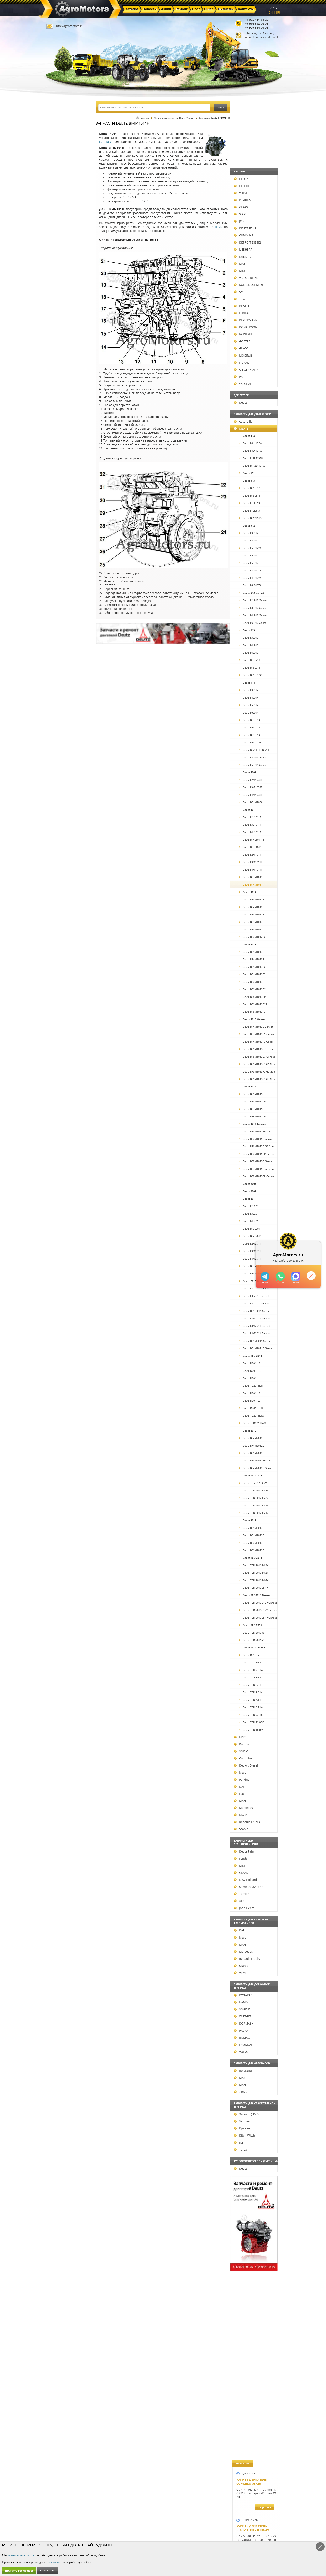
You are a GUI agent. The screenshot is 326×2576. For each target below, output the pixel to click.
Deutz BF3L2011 (66, 1228)
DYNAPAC (59, 1995)
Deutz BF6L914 (65, 735)
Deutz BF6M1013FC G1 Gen (73, 1064)
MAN (56, 1801)
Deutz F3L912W (66, 570)
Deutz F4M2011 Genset (70, 1333)
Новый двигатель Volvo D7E (251, 387)
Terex (56, 2150)
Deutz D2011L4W (67, 1408)
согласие (54, 2562)
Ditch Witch (60, 2135)
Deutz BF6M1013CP (68, 997)
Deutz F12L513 (65, 510)
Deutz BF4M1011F (67, 884)
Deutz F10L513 (65, 503)
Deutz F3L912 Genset (69, 608)
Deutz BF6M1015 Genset (71, 1131)
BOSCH (57, 306)
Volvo (56, 1973)
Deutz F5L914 (64, 705)
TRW (55, 299)
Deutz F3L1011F (66, 825)
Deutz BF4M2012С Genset (72, 1468)
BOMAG (58, 2038)
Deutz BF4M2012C (67, 1445)
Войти (273, 8)
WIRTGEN (59, 2016)
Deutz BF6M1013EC (68, 989)
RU (278, 12)
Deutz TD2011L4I (67, 1386)
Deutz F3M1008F (66, 787)
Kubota (57, 1744)
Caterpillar (60, 421)
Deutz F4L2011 (65, 1221)
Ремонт (115, 2531)
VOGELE (58, 2009)
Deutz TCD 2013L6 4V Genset (74, 1617)
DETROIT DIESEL (63, 242)
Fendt (56, 1858)
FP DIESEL (59, 334)
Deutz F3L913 (64, 638)
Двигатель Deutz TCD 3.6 (256, 1057)
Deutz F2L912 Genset (69, 600)
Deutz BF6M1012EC (68, 937)
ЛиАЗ (56, 2092)
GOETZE (58, 341)
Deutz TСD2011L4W (68, 1423)
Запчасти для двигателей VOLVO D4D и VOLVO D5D (255, 829)
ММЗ (56, 1737)
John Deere (60, 1908)
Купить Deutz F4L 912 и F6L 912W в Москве (254, 259)
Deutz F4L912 (64, 540)
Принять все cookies (19, 2570)
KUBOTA (58, 256)
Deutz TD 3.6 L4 (66, 1677)
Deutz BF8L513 (65, 495)
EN (271, 12)
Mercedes (59, 1808)
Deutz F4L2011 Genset (70, 1303)
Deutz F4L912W (66, 578)
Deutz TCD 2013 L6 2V (69, 1573)
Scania (57, 1829)
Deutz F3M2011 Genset (70, 1326)
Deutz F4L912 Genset (69, 615)
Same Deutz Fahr (64, 1887)
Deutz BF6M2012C (67, 1453)
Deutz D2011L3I (66, 1371)
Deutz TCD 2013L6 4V (69, 1587)
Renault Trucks (63, 1822)
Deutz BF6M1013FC (68, 1012)
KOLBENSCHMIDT (64, 285)
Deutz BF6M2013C (67, 1550)
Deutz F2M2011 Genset (70, 1318)
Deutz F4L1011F (66, 832)
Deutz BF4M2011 (67, 1273)
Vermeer (58, 2121)
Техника (153, 2531)
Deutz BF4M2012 (67, 1438)
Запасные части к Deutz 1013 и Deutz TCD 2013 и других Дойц (254, 887)
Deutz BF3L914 (65, 720)
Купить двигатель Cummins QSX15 (251, 123)
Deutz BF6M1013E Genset (72, 1049)
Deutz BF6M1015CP (68, 1101)
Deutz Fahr (60, 1851)
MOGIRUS (59, 355)
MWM (56, 1815)
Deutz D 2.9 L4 (65, 1655)
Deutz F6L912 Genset (69, 623)
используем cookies (22, 2555)
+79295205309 (264, 1276)
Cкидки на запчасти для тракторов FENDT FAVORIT (254, 1142)
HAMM (57, 2002)
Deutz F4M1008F (66, 795)
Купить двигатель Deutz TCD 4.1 (251, 301)
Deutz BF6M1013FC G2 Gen (73, 1071)
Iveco (56, 1772)
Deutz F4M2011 (66, 1258)
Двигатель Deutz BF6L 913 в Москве (254, 344)
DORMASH (60, 2023)
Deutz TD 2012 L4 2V (69, 1483)
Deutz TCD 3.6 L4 (67, 1685)
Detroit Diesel (62, 1765)
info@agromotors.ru (69, 26)
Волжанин (60, 2071)
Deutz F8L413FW (66, 451)
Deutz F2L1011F (66, 817)
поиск (221, 107)
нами (218, 227)
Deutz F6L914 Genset (69, 765)
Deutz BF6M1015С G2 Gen (72, 1146)
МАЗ (55, 264)
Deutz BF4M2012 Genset (71, 1460)
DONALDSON (61, 327)
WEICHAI (58, 384)
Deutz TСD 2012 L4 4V (69, 1505)
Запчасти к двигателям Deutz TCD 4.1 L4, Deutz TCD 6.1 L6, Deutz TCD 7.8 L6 (254, 712)
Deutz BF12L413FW (68, 465)
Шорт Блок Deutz (250, 567)
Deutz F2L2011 (65, 1206)
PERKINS (58, 200)
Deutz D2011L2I (66, 1363)
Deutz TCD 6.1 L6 (67, 1707)
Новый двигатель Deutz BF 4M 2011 (251, 665)
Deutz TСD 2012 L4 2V (69, 1490)
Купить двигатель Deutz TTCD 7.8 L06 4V (252, 170)
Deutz (56, 403)
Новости (116, 2527)
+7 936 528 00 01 (256, 24)
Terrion (57, 1894)
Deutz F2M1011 (66, 854)
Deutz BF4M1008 (67, 802)
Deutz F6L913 (64, 652)
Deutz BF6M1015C (67, 1094)
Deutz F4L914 (64, 697)
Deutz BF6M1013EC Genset (73, 1056)
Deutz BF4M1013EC (68, 967)
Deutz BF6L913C (66, 675)
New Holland (61, 1880)
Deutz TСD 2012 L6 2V (69, 1498)
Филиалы (154, 2536)
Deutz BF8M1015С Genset (72, 1161)
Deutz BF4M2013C (67, 1535)
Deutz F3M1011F (66, 862)
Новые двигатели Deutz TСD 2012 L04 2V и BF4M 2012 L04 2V (254, 621)
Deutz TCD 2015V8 (67, 1640)
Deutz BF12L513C (67, 518)
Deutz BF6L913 (65, 667)
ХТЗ (55, 1901)
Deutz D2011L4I (66, 1378)
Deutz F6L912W (66, 585)
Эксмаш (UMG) (62, 2114)
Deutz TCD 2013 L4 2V (69, 1565)
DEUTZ (57, 179)
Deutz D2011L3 (66, 1400)
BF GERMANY (61, 320)
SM (54, 292)
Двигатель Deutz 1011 (254, 1096)
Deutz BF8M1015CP (68, 1116)
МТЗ (55, 271)
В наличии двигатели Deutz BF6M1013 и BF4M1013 (255, 431)
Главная (144, 117)
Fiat (55, 1794)
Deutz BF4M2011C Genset (72, 1348)
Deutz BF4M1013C (67, 952)
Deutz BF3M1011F (67, 877)
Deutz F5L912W (66, 548)
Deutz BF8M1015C (67, 1109)
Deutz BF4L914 (65, 727)
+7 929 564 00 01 (256, 28)
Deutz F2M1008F (66, 780)
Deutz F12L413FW (67, 458)
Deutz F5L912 (64, 555)
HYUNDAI (59, 2045)
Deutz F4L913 (64, 645)
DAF (55, 1787)
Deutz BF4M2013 (67, 1528)
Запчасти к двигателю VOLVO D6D (255, 777)
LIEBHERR (59, 249)
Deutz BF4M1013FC (68, 974)
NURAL (57, 362)
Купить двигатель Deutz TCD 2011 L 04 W (253, 1017)
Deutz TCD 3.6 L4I (67, 1692)
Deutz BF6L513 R (66, 488)
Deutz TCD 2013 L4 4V (69, 1580)
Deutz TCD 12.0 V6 (67, 1722)
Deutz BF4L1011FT (67, 839)
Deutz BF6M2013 (67, 1543)
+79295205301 (279, 1276)
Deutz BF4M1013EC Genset (73, 1034)
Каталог (152, 2522)
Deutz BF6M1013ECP (69, 1004)
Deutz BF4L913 (65, 660)
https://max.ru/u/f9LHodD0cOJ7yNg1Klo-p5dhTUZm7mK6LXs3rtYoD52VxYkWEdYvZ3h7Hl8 (295, 1276)
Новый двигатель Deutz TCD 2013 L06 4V (253, 526)
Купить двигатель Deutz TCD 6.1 (251, 216)
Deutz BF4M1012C (67, 907)
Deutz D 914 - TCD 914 (70, 750)
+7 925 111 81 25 (256, 20)
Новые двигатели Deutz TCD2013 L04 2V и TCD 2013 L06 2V (254, 482)
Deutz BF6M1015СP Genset (73, 1154)
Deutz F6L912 (64, 563)
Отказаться (47, 2570)
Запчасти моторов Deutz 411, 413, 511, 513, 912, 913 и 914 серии (254, 945)
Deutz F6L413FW (66, 443)
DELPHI (57, 186)
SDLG (56, 214)
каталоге (105, 142)
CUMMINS (59, 235)
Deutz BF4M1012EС (68, 914)
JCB (55, 221)
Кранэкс (58, 2128)
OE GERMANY (62, 370)
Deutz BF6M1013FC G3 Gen (73, 1079)
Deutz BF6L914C (66, 742)
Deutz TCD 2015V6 (67, 1632)
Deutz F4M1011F (66, 869)
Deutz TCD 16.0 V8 (67, 1730)
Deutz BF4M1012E (67, 899)
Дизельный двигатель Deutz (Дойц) (173, 117)
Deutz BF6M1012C (67, 929)
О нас (114, 2536)
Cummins (59, 1758)
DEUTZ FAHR (61, 228)
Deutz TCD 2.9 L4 (67, 1670)
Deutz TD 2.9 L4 (66, 1662)
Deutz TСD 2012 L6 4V (69, 1513)
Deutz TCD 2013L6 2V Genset (74, 1610)
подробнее (264, 149)
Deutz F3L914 (64, 690)
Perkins (57, 1779)
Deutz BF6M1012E (67, 922)
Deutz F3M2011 (66, 1251)
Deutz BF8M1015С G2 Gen (72, 1169)
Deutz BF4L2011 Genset (70, 1311)
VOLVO (57, 193)
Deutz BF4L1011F (67, 847)
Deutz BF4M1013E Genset (72, 1026)
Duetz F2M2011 (66, 1243)
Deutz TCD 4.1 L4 (67, 1700)
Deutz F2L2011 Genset (70, 1288)
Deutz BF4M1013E (67, 959)
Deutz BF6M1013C (67, 982)
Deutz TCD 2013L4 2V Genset (74, 1602)
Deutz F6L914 (64, 712)
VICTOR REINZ (62, 278)
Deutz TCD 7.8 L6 (67, 1715)
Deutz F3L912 (64, 533)
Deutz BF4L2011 (66, 1236)
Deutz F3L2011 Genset (70, 1296)
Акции (151, 2527)
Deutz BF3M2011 (67, 1266)
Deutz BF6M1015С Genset (72, 1139)
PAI (54, 377)
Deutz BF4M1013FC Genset (72, 1041)
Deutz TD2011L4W (67, 1415)
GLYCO (57, 348)
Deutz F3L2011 (65, 1213)
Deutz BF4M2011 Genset (71, 1341)
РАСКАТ (58, 2030)
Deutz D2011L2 (66, 1393)
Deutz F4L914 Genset (69, 757)
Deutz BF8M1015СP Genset (73, 1176)
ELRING (57, 313)
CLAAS (57, 207)
